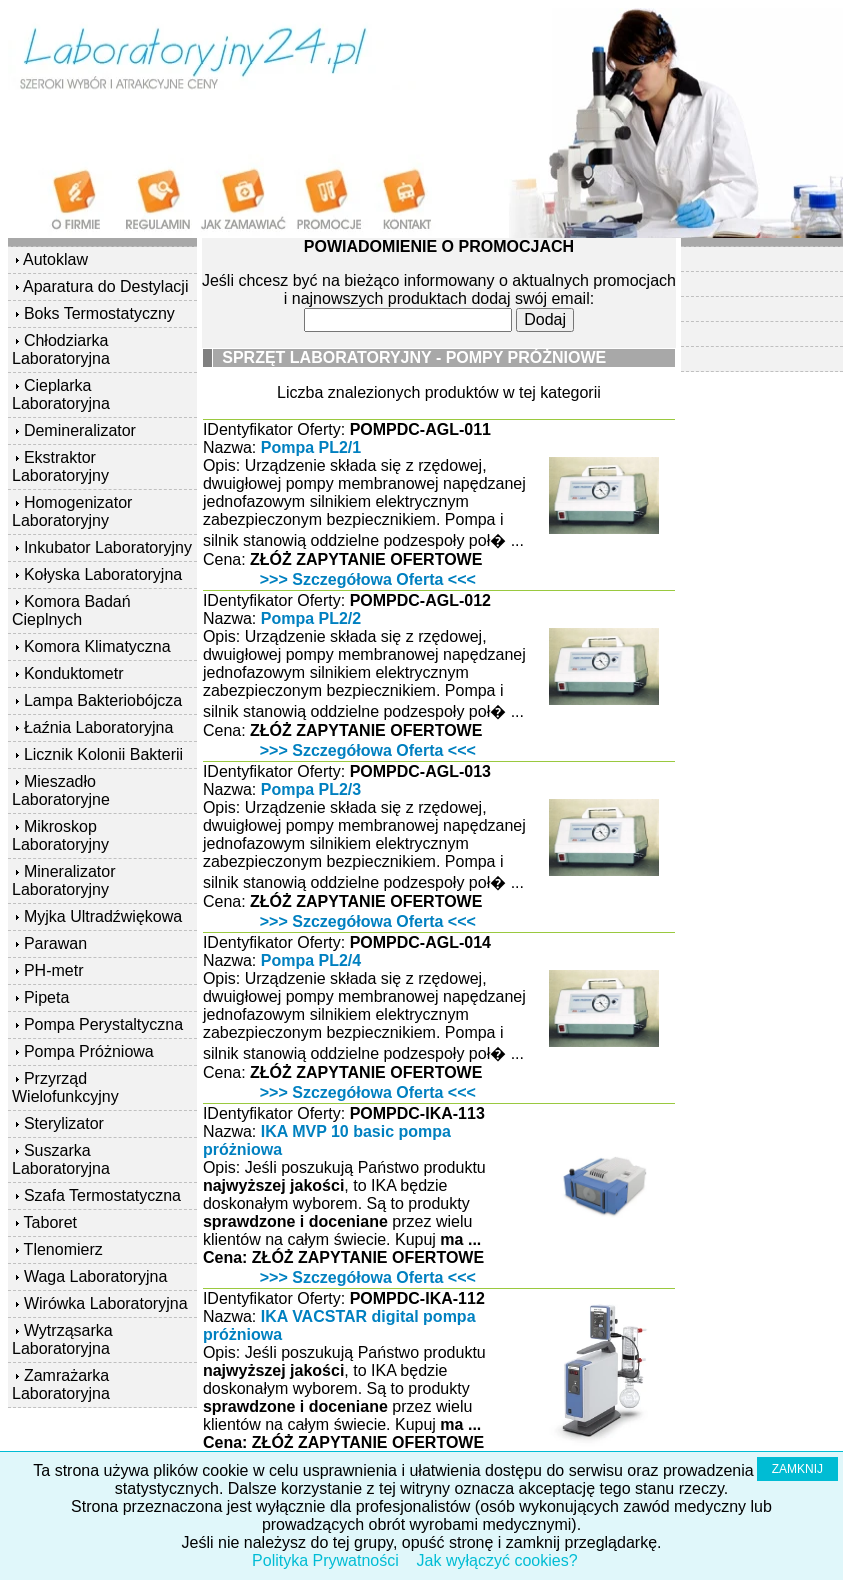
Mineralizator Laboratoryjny (64, 880)
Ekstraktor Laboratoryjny (60, 466)
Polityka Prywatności (325, 1560)
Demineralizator (80, 430)
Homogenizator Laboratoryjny (72, 511)
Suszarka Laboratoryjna (61, 1159)
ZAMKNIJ (797, 1469)
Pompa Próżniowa (89, 1051)
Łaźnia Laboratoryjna (98, 727)
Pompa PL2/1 (311, 447)
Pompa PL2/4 (311, 960)
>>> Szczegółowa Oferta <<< (368, 579)
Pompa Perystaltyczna (103, 1024)
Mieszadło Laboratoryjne (61, 790)
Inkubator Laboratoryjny (108, 547)
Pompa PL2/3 (311, 789)
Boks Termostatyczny (99, 313)
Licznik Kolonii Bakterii (103, 754)
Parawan (55, 943)
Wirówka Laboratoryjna (106, 1303)
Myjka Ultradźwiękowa (103, 916)
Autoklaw (55, 259)
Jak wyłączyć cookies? (497, 1560)
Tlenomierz (63, 1249)
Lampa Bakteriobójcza (103, 700)
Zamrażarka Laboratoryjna (61, 1384)
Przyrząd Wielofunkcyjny (65, 1087)
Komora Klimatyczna (97, 646)
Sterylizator (64, 1123)
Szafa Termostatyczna (102, 1195)
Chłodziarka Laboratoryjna (61, 349)
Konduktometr (74, 673)
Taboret (50, 1222)
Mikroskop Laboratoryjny (60, 835)
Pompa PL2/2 (311, 618)
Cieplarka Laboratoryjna (61, 394)
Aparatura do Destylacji (105, 286)
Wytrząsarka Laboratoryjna (62, 1339)
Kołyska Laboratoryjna (103, 574)
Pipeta (46, 997)
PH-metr (54, 970)
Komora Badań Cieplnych (71, 610)
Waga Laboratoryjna (96, 1276)
